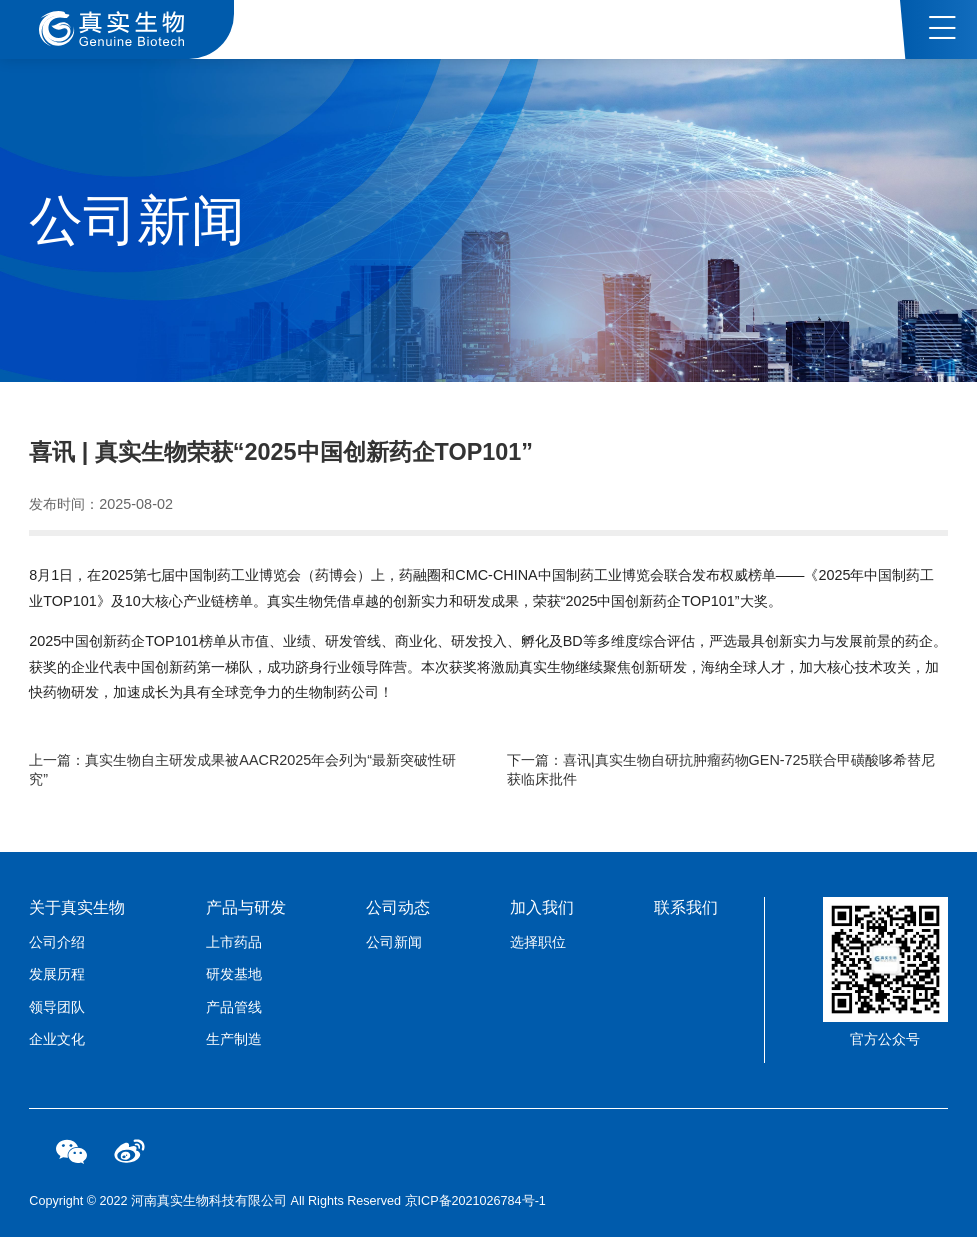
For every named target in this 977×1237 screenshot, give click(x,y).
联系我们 (686, 907)
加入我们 (542, 907)
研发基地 (234, 974)
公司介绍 (57, 942)
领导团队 (57, 1007)
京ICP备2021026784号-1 (475, 1201)
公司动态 (398, 907)
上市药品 (234, 942)
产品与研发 (246, 907)
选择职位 (538, 942)
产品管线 (234, 1007)
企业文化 (57, 1039)
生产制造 (234, 1039)
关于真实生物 (77, 907)
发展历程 (57, 974)
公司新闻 (394, 942)
